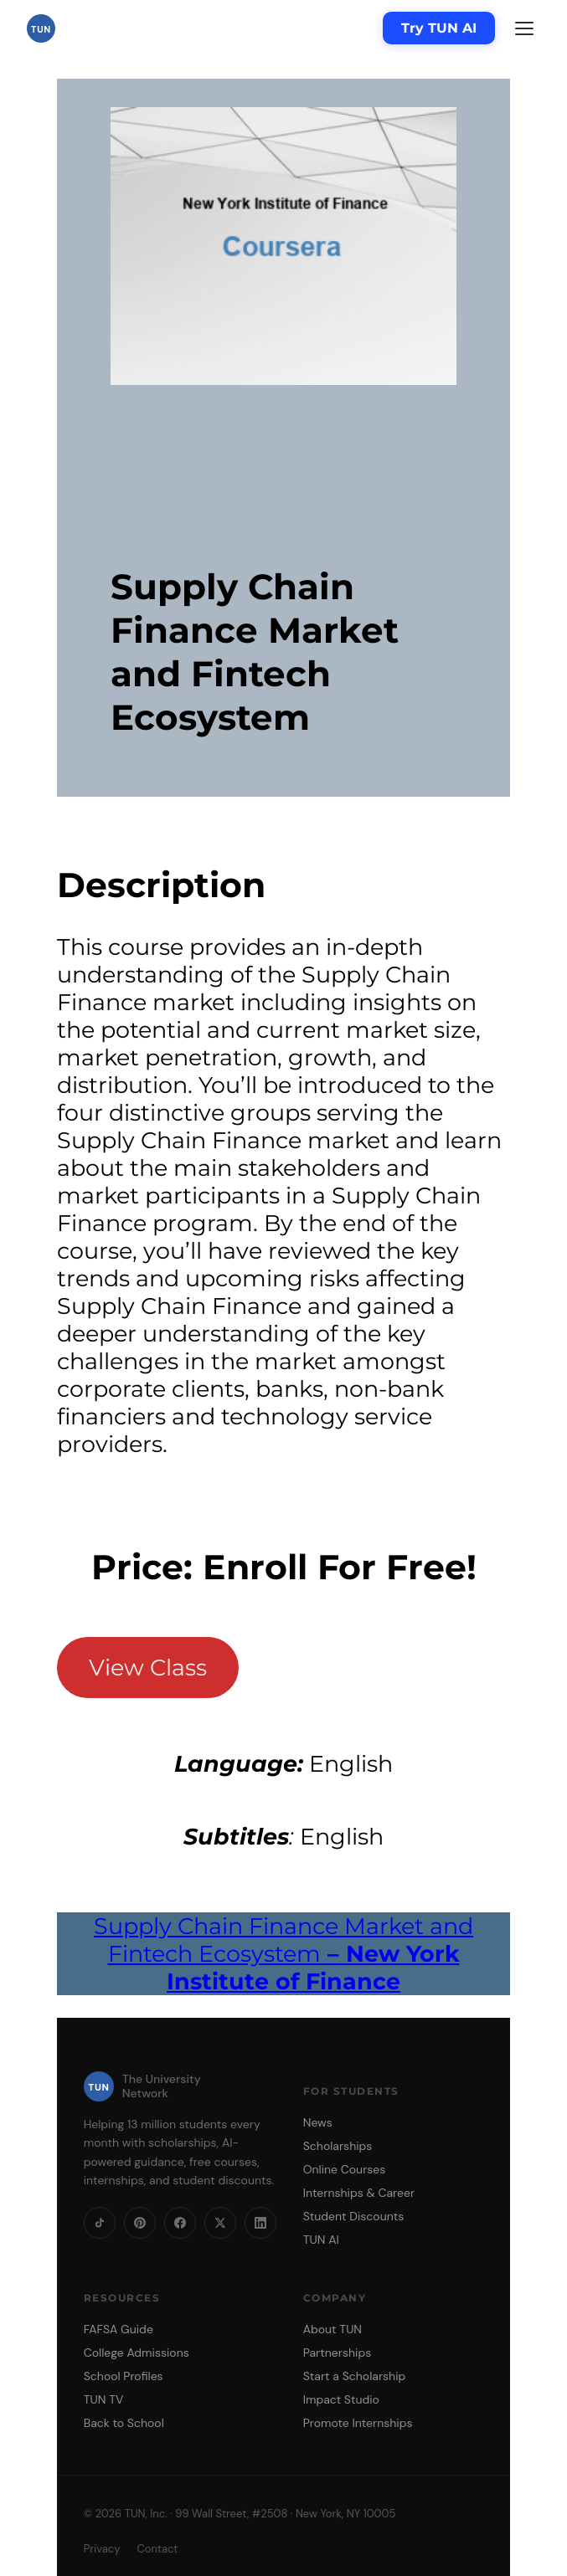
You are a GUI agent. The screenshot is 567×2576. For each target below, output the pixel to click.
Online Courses (344, 2169)
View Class (148, 1667)
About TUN (332, 2329)
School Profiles (123, 2376)
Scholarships (338, 2145)
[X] (220, 2223)
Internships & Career (359, 2192)
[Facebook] (180, 2223)
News (317, 2122)
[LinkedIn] (260, 2223)
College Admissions (136, 2352)
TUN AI (321, 2239)
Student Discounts (354, 2216)
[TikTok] (100, 2223)
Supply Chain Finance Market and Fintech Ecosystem (283, 1953)
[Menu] (524, 28)
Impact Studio (341, 2399)
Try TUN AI (439, 28)
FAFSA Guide (118, 2329)
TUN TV (104, 2399)
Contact (157, 2549)
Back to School (124, 2422)
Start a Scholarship (354, 2376)
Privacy (102, 2549)
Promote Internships (358, 2422)
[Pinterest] (140, 2223)
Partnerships (337, 2352)
